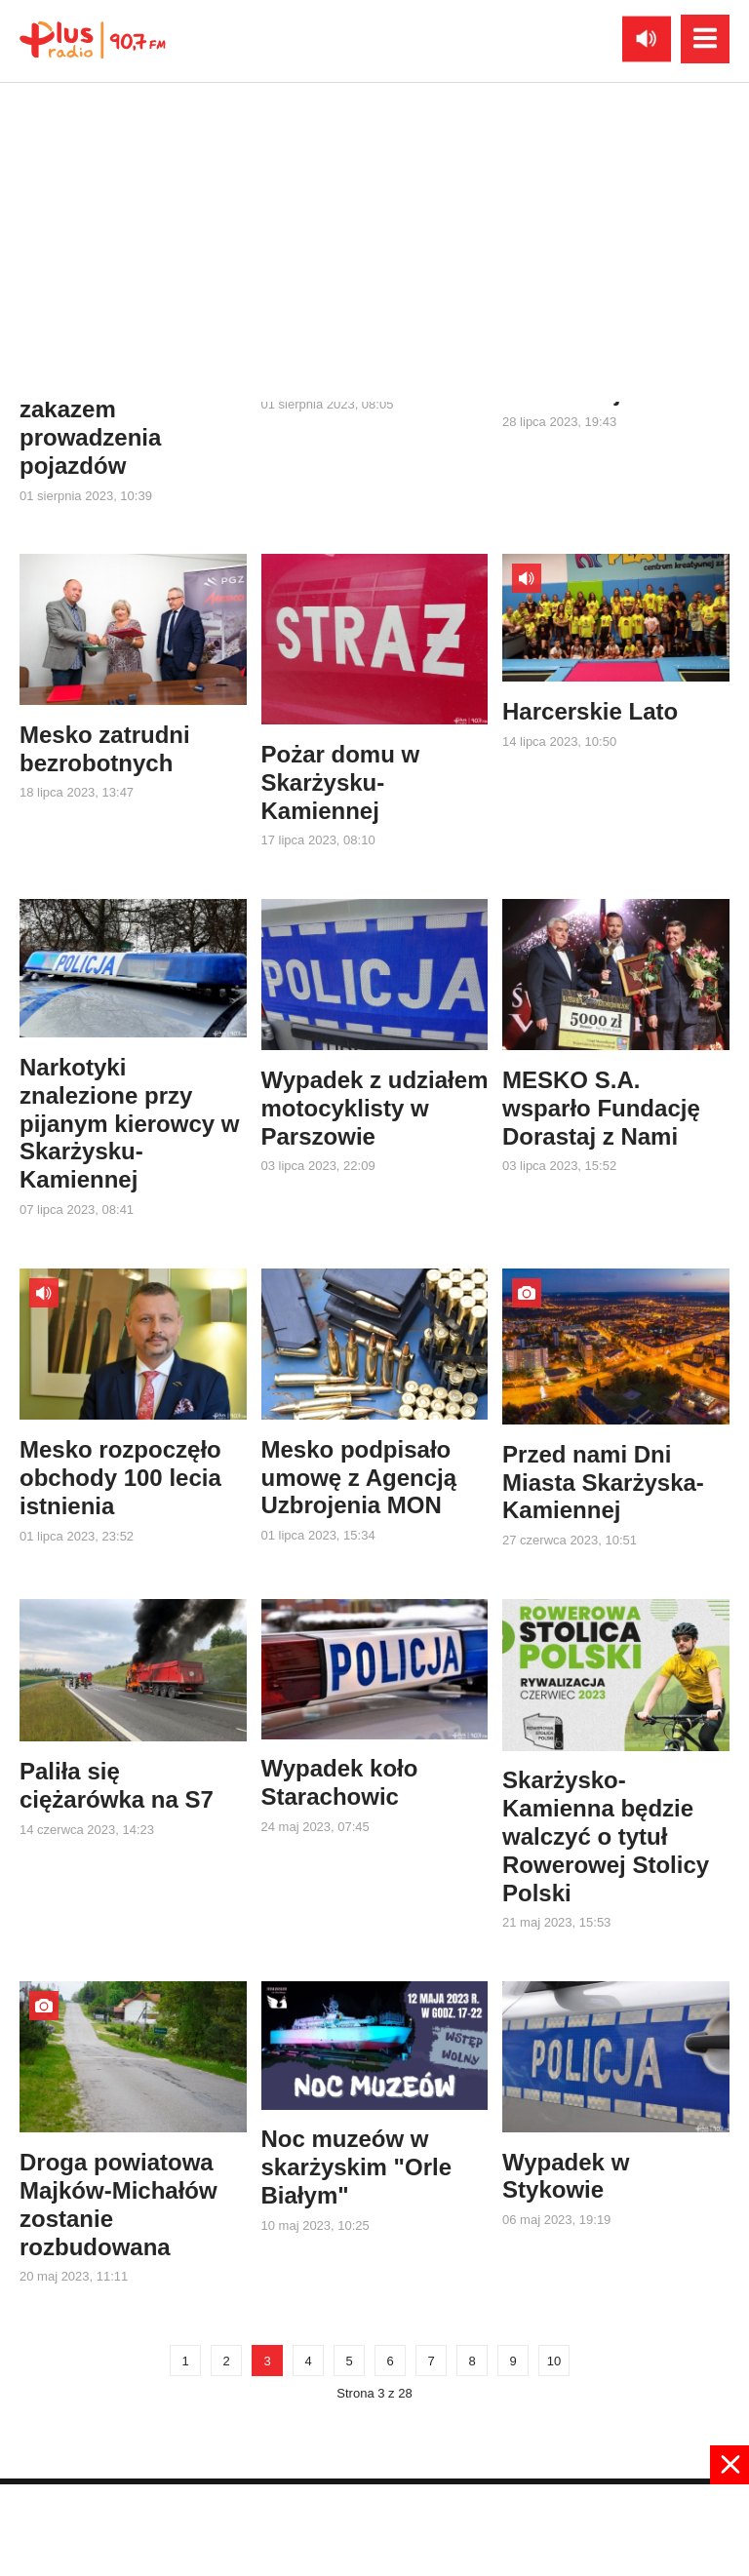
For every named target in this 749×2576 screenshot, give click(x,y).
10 (554, 2361)
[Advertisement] (374, 2528)
